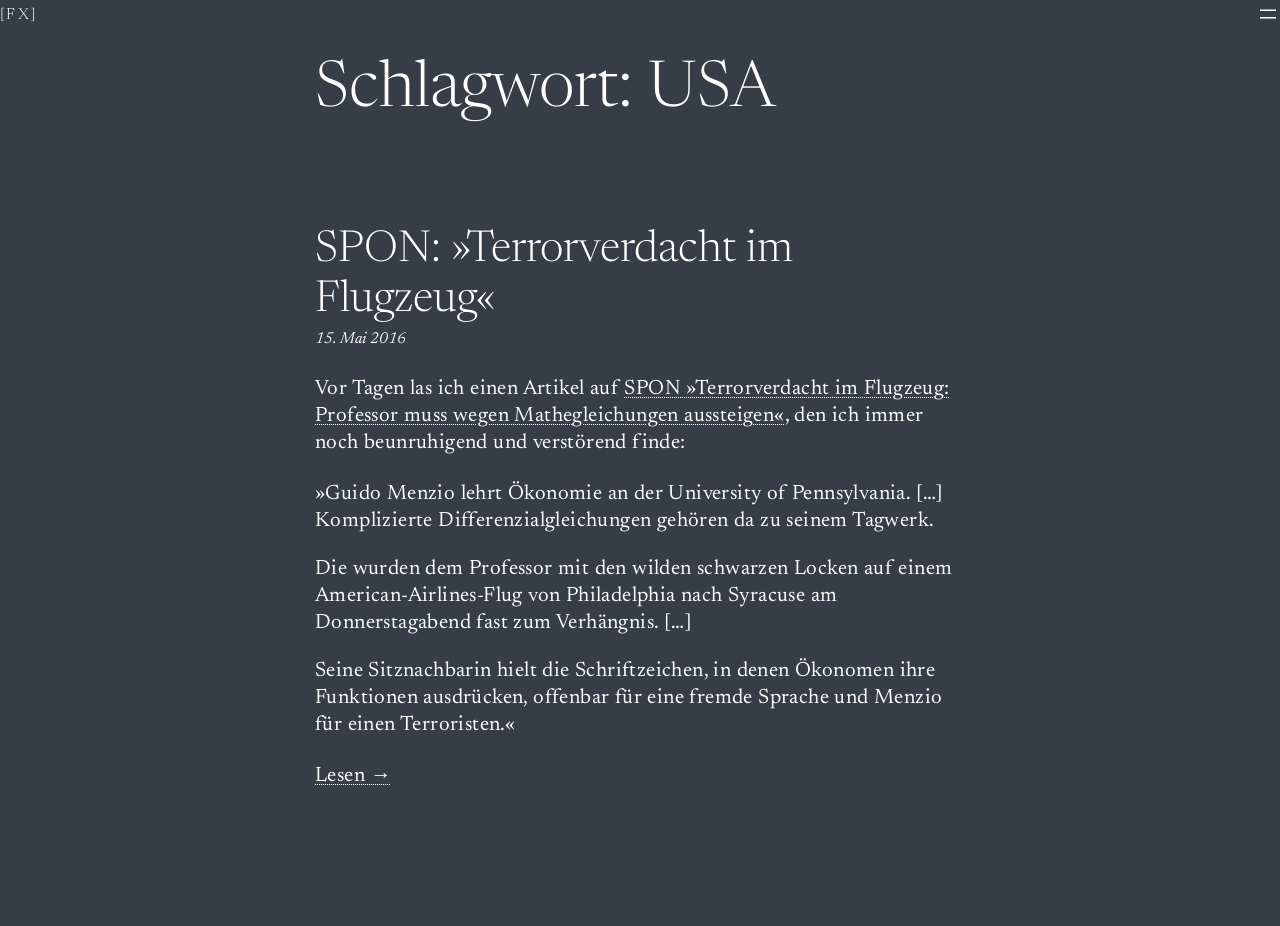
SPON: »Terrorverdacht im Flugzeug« (554, 276)
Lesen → (353, 776)
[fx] (19, 15)
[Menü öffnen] (1268, 14)
